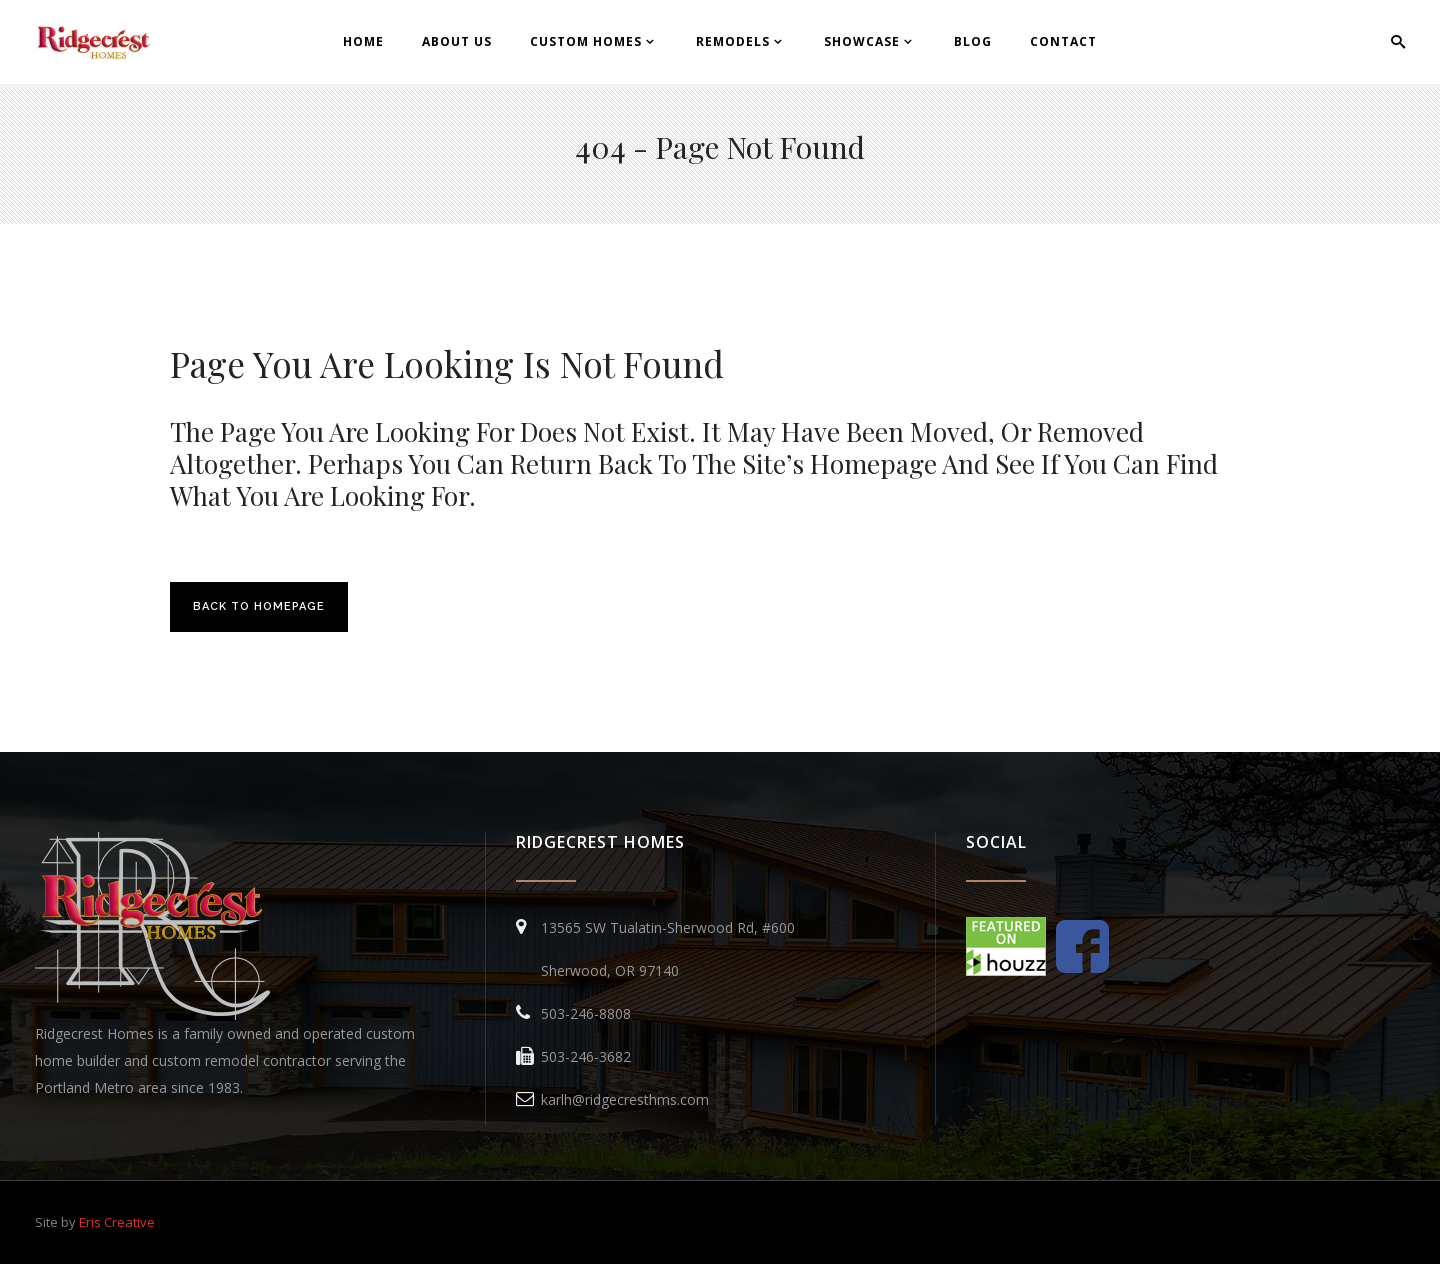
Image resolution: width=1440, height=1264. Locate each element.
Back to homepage (259, 606)
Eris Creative (117, 1222)
